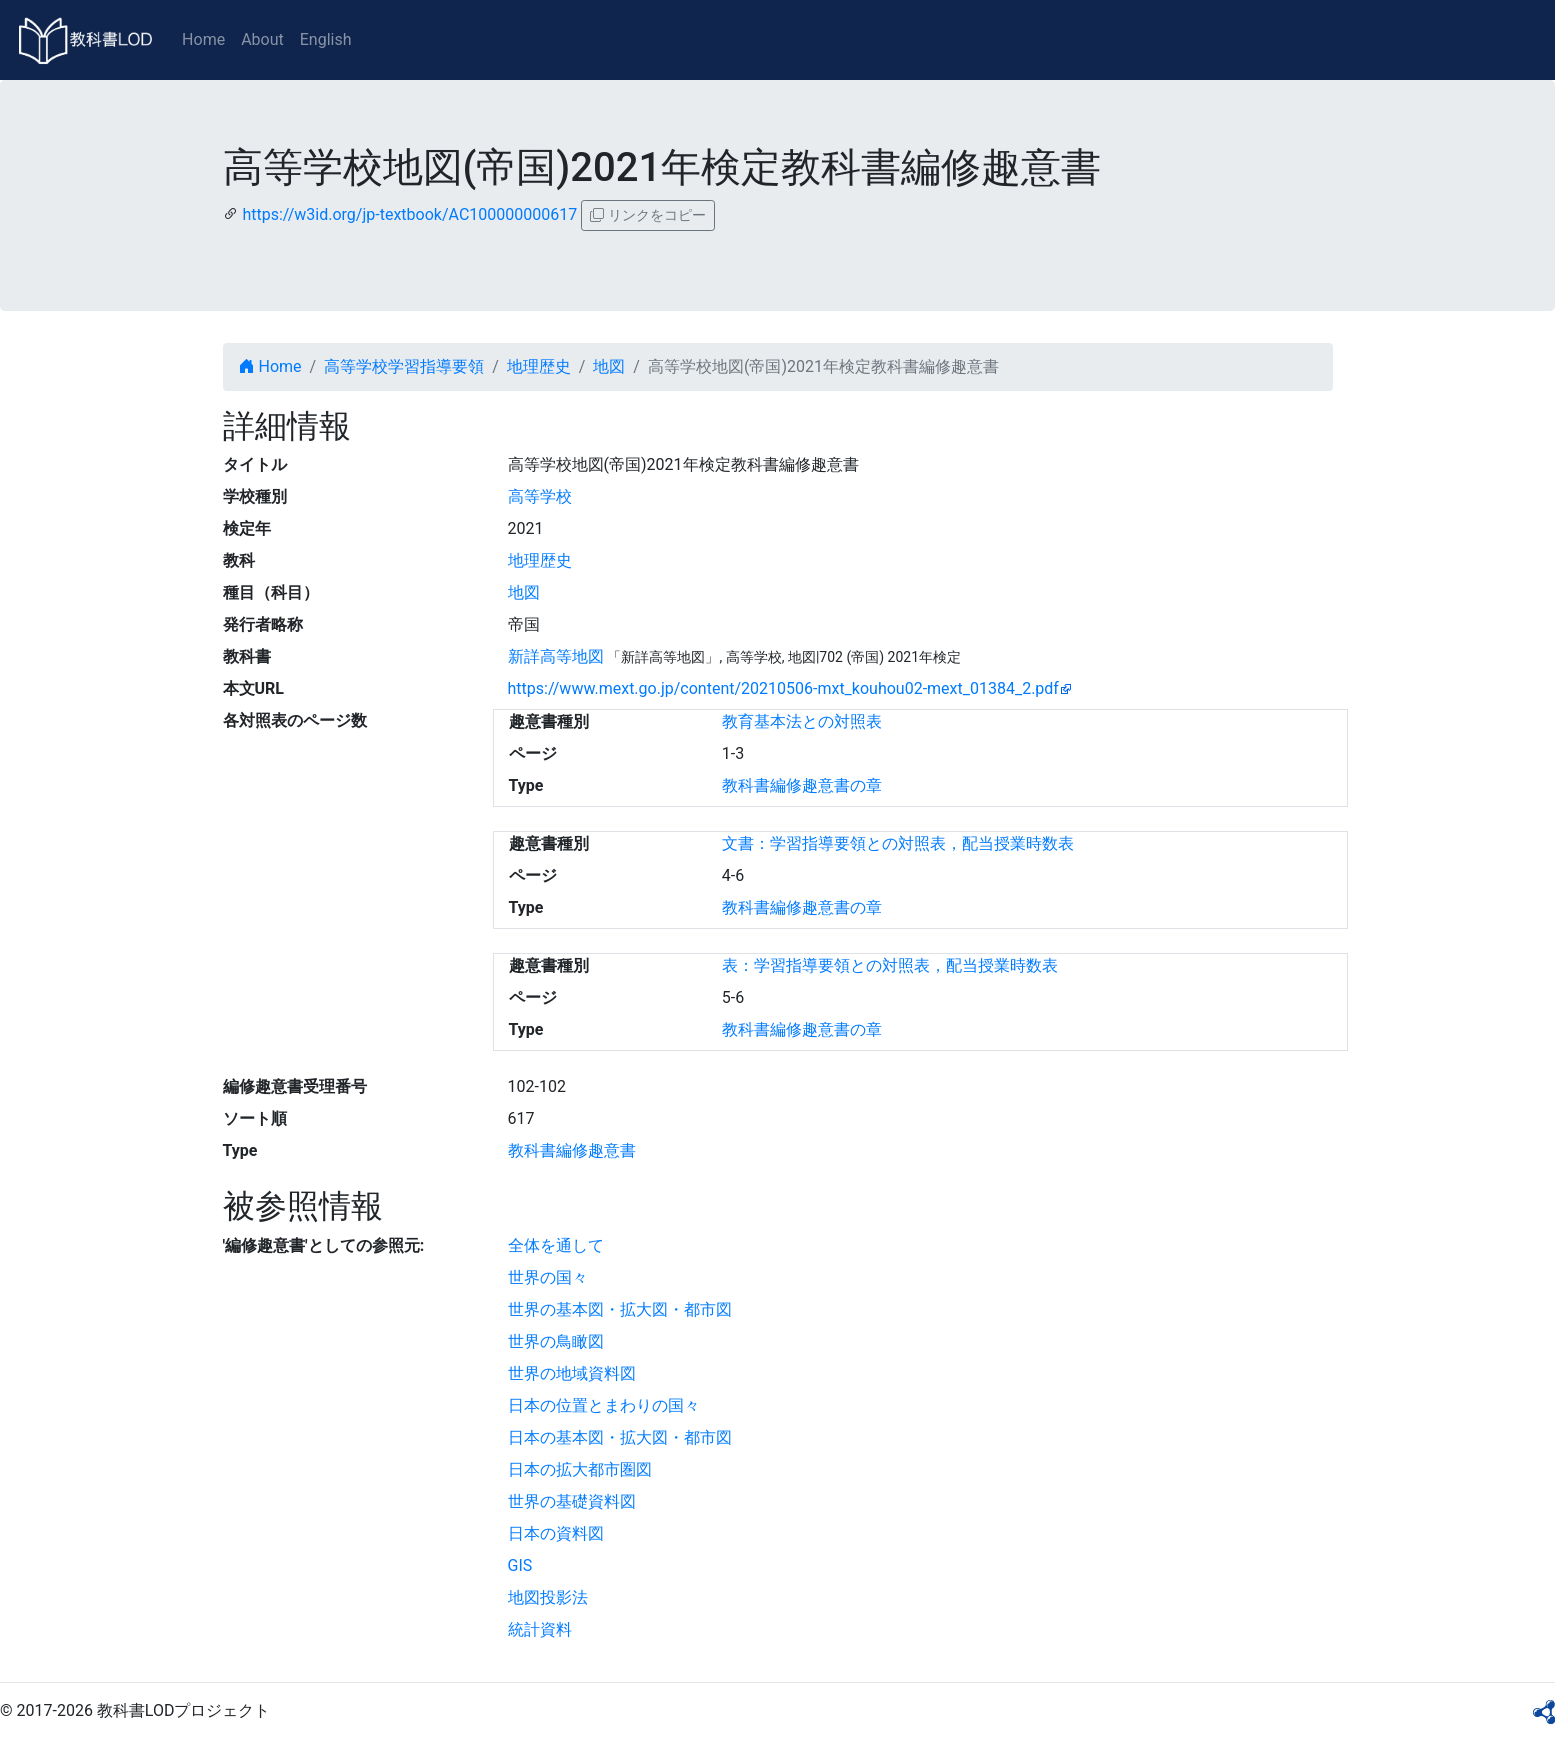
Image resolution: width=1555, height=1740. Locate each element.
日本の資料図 (556, 1533)
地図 (609, 366)
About (262, 39)
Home (203, 39)
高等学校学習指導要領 (404, 366)
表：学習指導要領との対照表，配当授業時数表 (890, 965)
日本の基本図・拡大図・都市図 (620, 1437)
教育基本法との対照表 (802, 721)
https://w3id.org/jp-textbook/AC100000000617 (409, 214)
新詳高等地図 (556, 656)
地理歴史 (539, 366)
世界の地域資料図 (572, 1373)
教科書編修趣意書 (572, 1150)
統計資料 (540, 1629)
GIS (520, 1565)
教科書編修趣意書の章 (802, 785)
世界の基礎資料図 (572, 1501)
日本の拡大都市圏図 (580, 1469)
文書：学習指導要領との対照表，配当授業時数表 (898, 843)
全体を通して (556, 1245)
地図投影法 (548, 1597)
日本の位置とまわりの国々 (604, 1405)
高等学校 (540, 496)
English (326, 39)
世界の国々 (548, 1277)
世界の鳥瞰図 (556, 1341)
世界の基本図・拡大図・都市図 (620, 1309)
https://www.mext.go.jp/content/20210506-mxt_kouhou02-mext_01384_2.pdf (783, 688)
